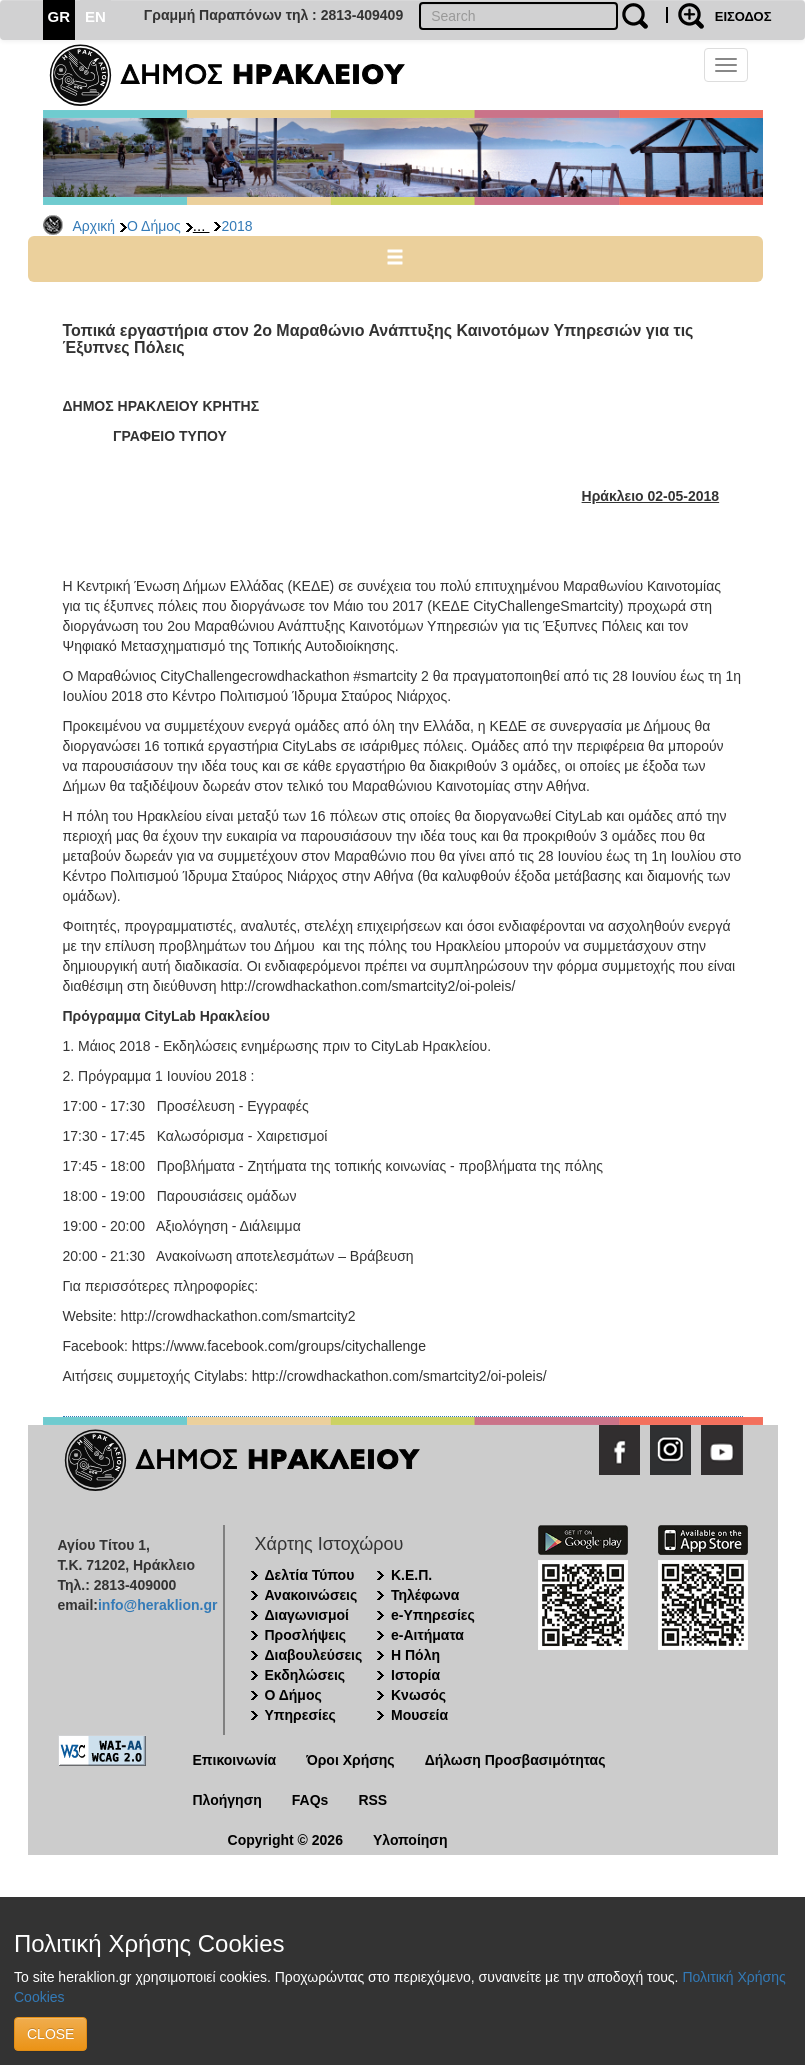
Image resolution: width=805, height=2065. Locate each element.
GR (59, 16)
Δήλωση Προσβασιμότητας (515, 1760)
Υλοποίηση (410, 1840)
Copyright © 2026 (285, 1840)
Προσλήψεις (306, 1635)
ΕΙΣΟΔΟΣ (743, 16)
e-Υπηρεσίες (433, 1615)
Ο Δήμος (154, 226)
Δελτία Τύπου (310, 1575)
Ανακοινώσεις (311, 1595)
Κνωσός (418, 1695)
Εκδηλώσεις (305, 1675)
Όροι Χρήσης (350, 1760)
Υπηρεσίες (300, 1715)
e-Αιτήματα (427, 1635)
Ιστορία (415, 1675)
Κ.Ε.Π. (411, 1575)
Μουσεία (419, 1715)
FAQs (310, 1800)
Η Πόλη (415, 1655)
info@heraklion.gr (157, 1605)
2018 (236, 226)
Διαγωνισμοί (307, 1615)
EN (95, 16)
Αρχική (94, 226)
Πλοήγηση (227, 1800)
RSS (372, 1800)
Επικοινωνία (235, 1760)
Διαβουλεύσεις (314, 1655)
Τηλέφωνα (425, 1595)
